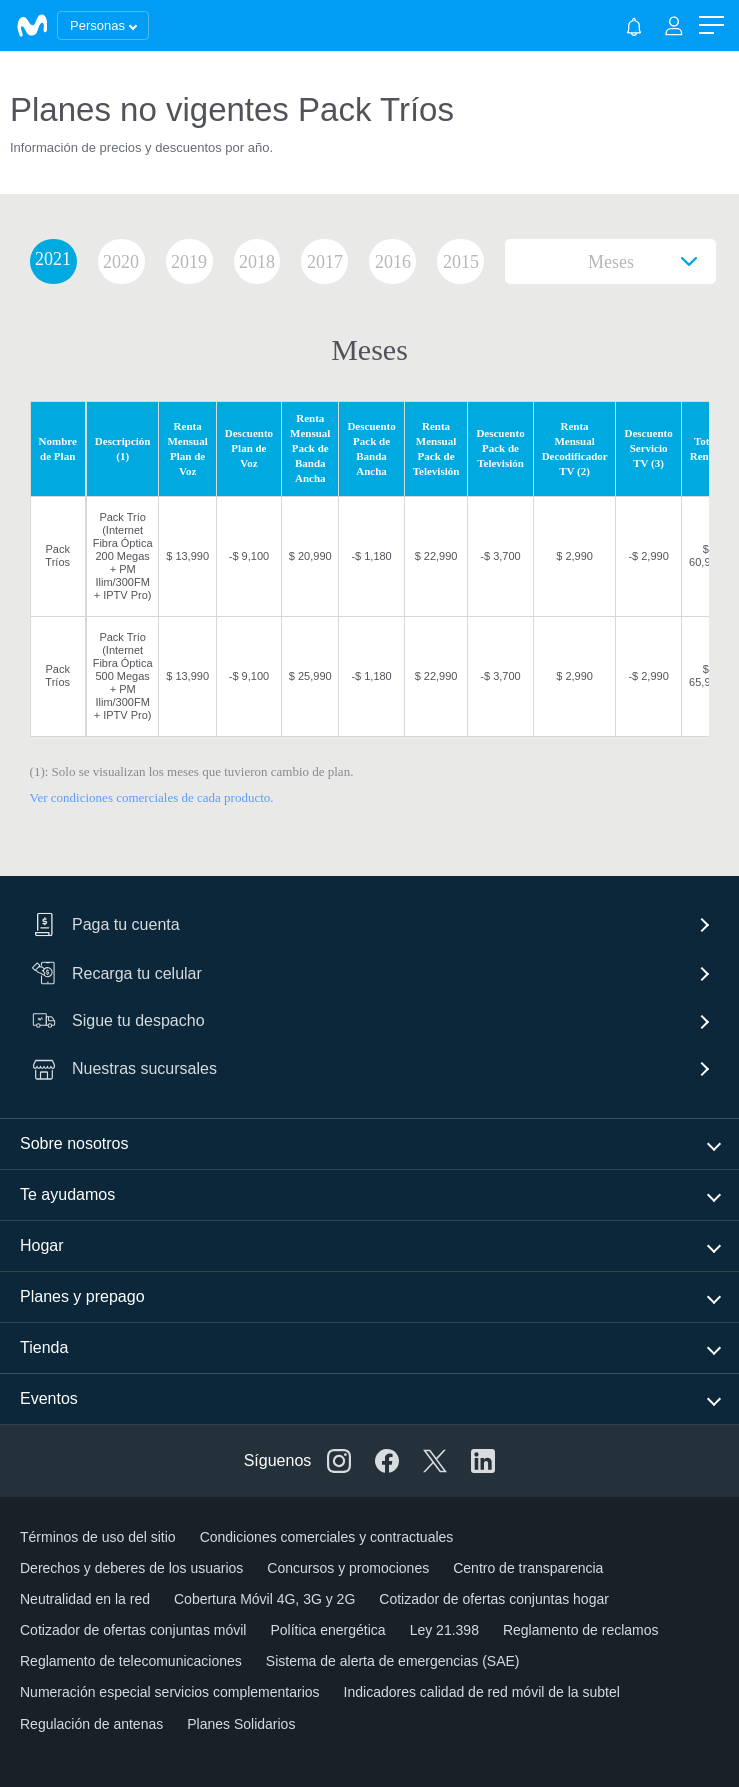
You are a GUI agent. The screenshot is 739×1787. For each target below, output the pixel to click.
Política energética (327, 1630)
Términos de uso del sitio (98, 1537)
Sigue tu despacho (118, 1020)
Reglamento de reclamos (581, 1630)
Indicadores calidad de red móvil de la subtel (482, 1692)
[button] (711, 25)
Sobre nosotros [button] (74, 1143)
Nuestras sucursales (124, 1069)
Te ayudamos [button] (67, 1194)
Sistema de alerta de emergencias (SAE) (393, 1661)
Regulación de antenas (91, 1724)
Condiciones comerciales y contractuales (327, 1537)
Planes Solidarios (241, 1724)
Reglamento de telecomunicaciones (131, 1661)
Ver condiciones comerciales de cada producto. (152, 797)
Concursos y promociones (348, 1568)
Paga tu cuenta (106, 925)
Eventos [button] (49, 1398)
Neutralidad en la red (85, 1599)
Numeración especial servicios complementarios (170, 1692)
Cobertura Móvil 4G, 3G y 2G (264, 1599)
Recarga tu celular (117, 973)
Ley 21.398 (444, 1630)
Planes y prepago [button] (82, 1296)
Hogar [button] (42, 1245)
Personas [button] (97, 25)
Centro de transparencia (528, 1568)
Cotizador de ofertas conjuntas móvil (133, 1630)
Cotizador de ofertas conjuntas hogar (494, 1599)
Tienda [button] (44, 1347)
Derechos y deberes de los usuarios (131, 1568)
